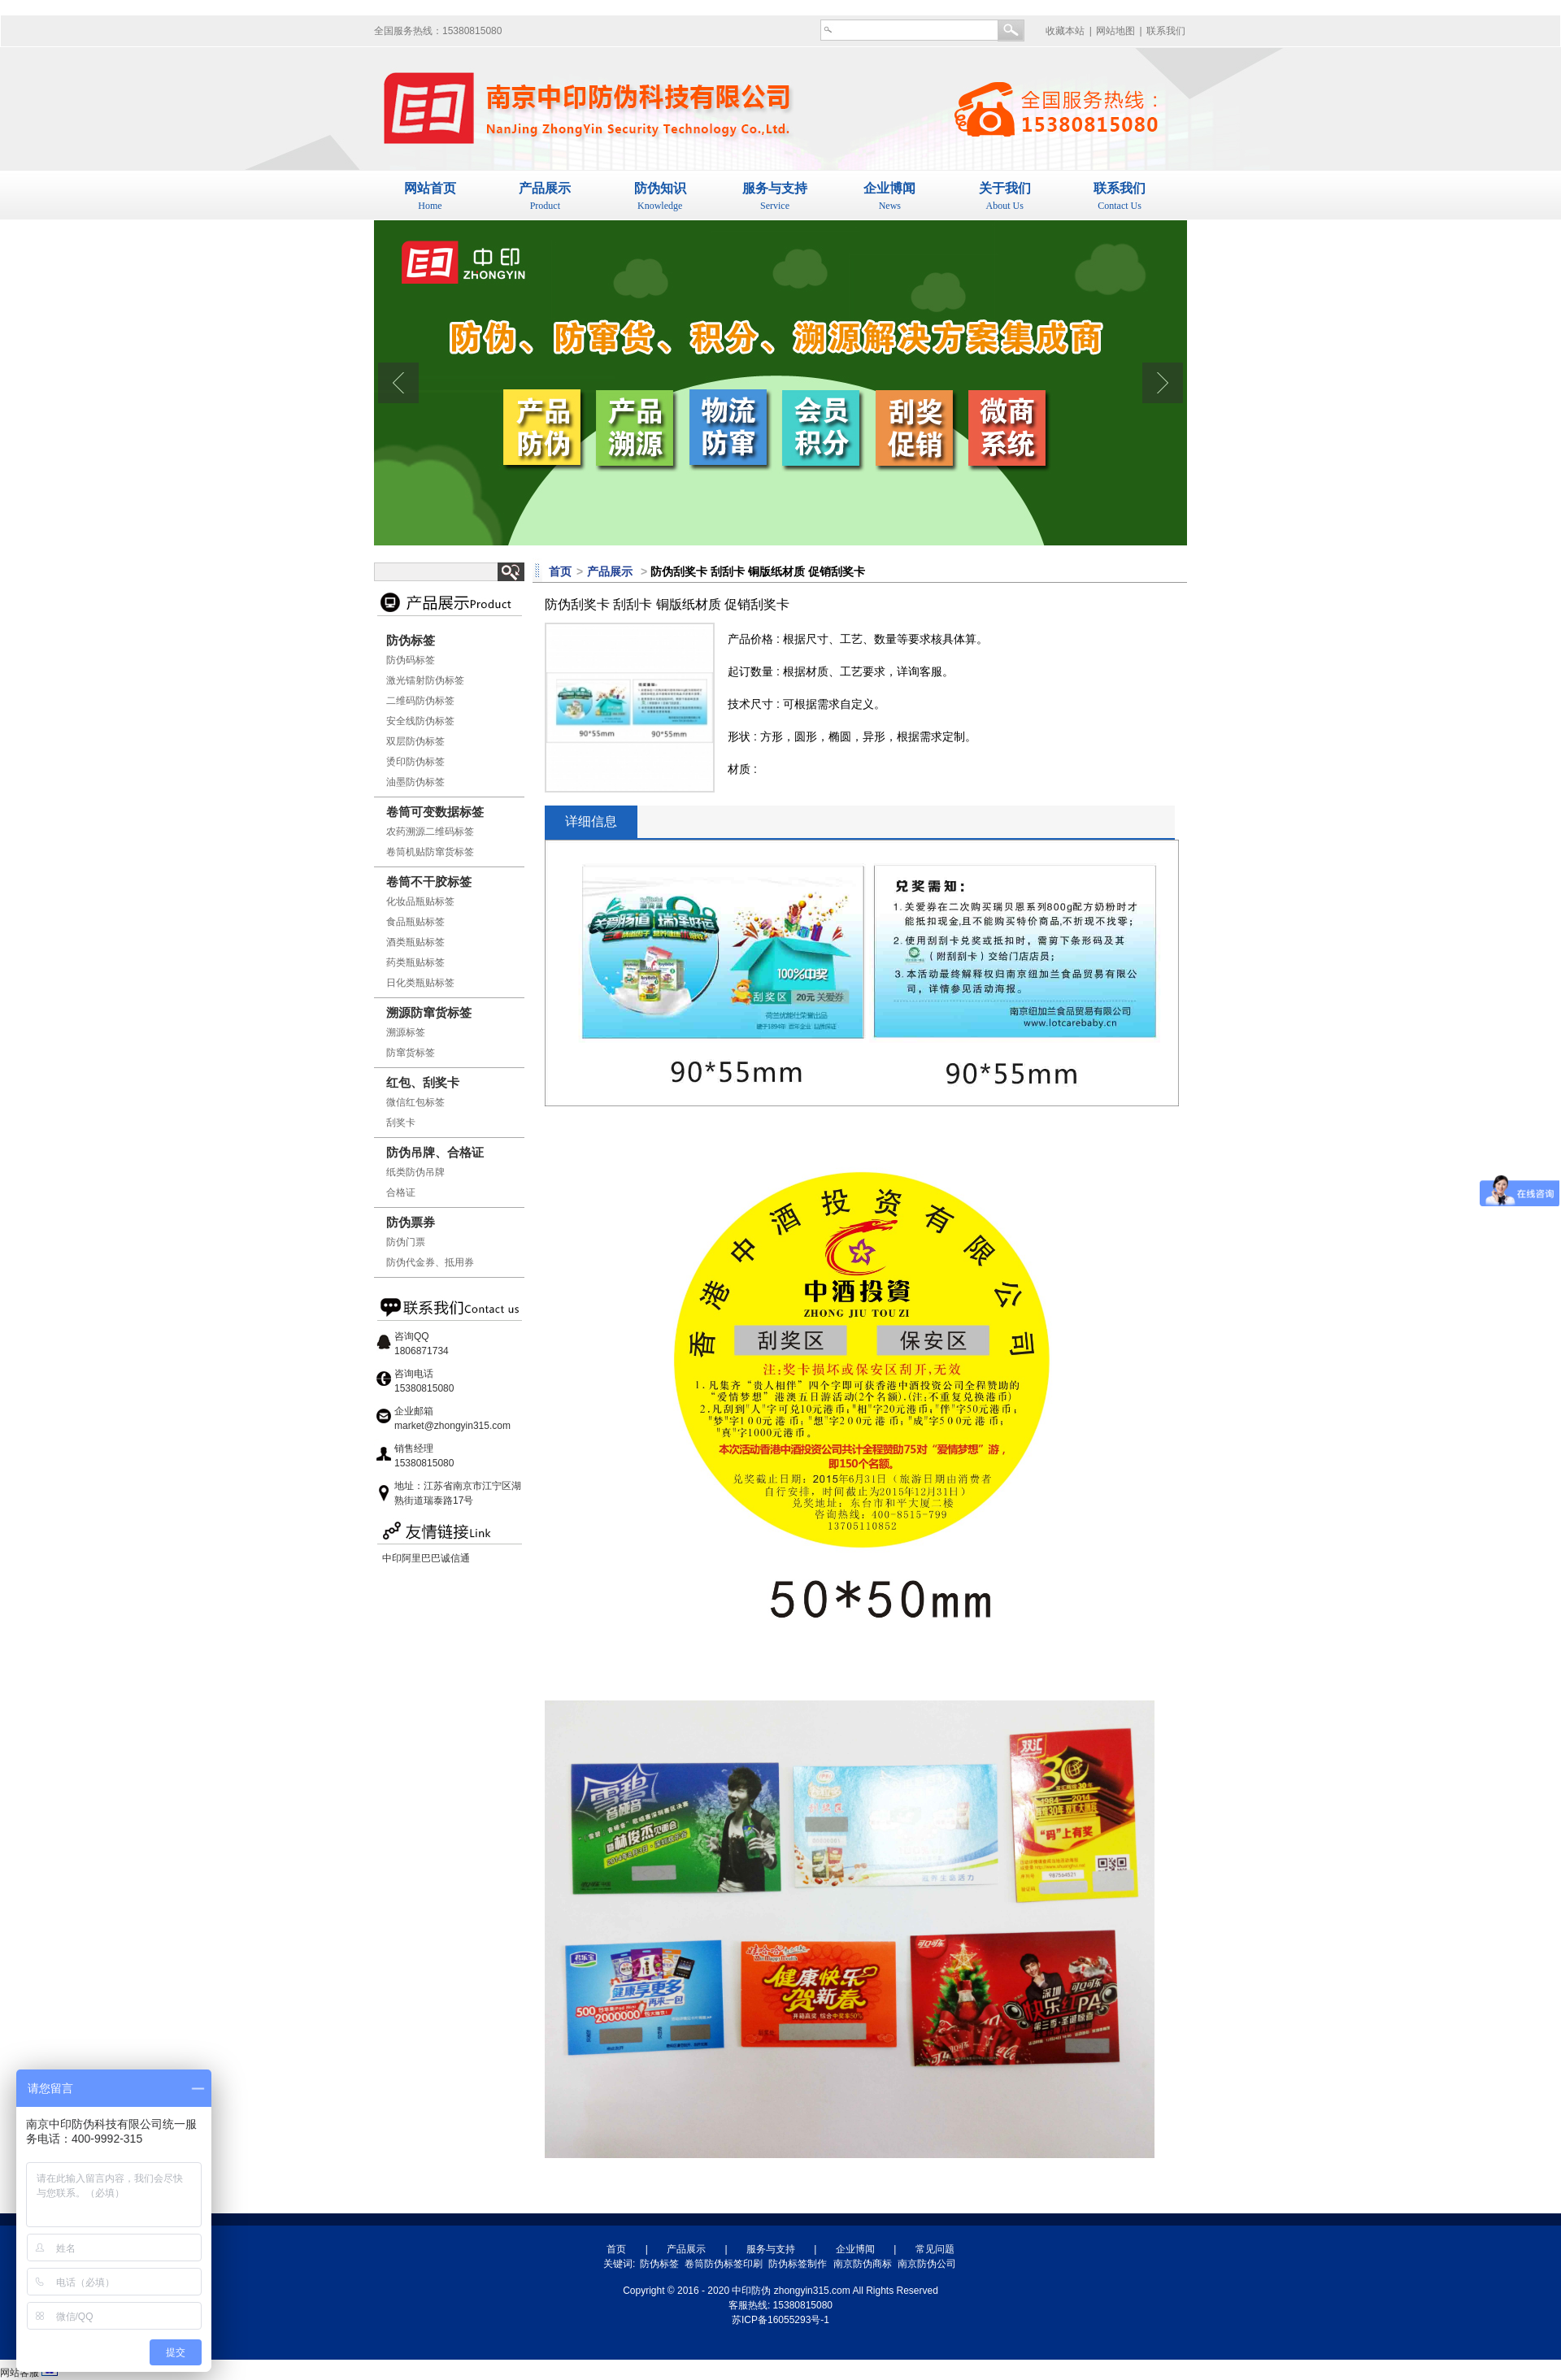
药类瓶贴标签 (415, 962)
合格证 (400, 1192)
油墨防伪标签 (415, 782)
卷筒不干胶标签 (429, 881)
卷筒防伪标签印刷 (724, 2263)
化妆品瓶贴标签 (420, 901)
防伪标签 (410, 640)
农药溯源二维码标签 (430, 831)
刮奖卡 (400, 1122)
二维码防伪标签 (420, 700)
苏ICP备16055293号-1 (780, 2320)
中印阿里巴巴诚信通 (426, 1558)
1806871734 (421, 1351)
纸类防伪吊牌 (415, 1172)
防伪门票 (405, 1242)
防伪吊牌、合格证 (435, 1152)
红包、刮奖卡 (422, 1082)
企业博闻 (855, 2249)
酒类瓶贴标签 (415, 942)
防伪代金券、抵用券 (430, 1262)
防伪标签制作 (797, 2263)
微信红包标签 (415, 1102)
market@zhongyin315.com (452, 1425)
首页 (616, 2249)
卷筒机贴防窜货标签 (430, 852)
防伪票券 (410, 1222)
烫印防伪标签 (415, 761)
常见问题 (934, 2249)
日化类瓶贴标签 (420, 982)
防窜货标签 (410, 1052)
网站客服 (19, 2372)
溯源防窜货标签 (429, 1012)
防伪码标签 (410, 660)
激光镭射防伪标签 (425, 680)
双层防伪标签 (415, 741)
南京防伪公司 (927, 2263)
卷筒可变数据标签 (435, 812)
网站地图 (1115, 31)
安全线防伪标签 (420, 721)
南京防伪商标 (862, 2263)
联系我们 (1165, 31)
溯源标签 (405, 1032)
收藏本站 (1065, 31)
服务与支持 (770, 2249)
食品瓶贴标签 (415, 921)
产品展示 (686, 2249)
